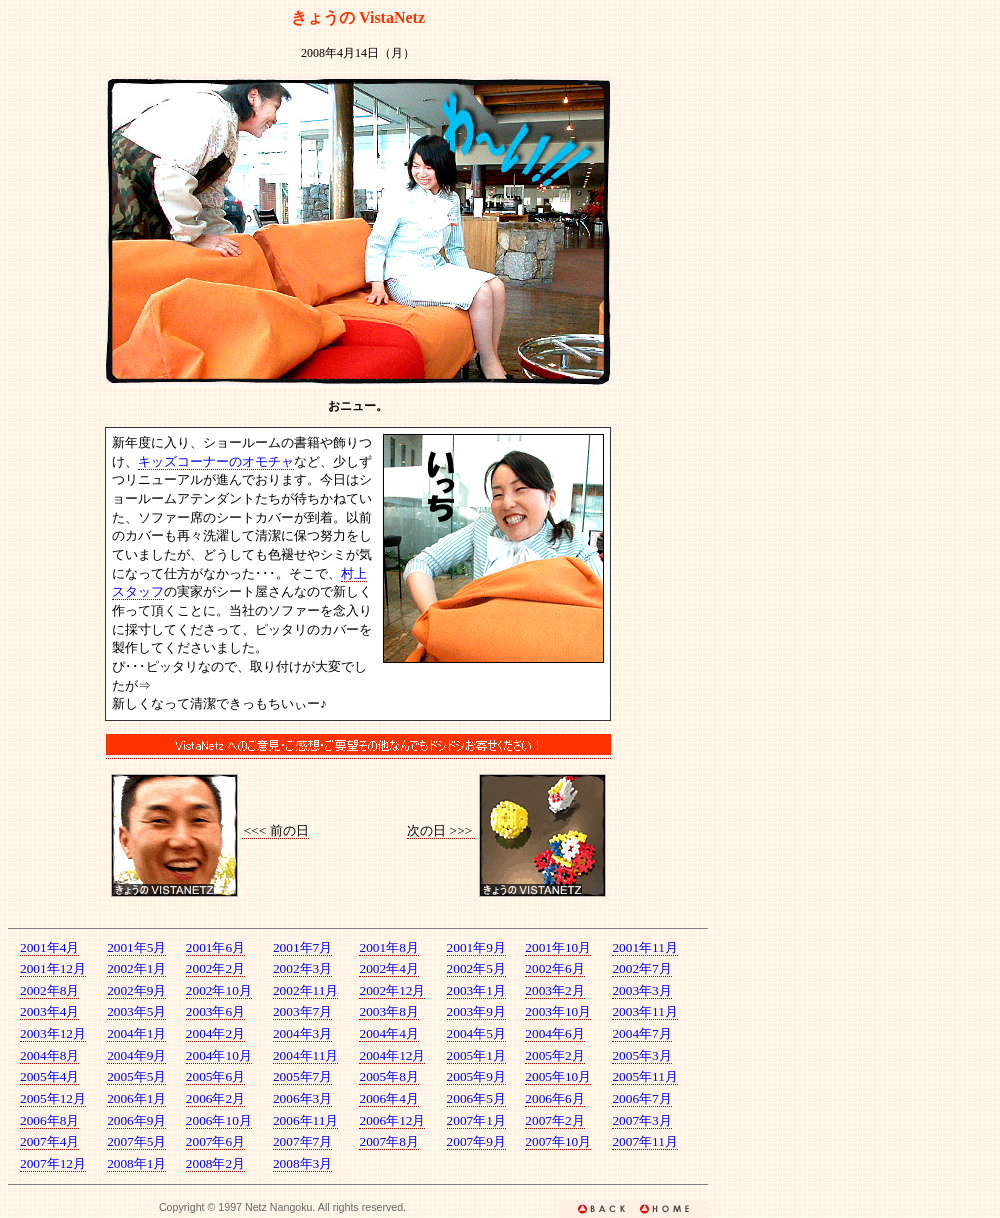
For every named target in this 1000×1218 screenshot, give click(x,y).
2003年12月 (53, 1033)
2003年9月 (476, 1011)
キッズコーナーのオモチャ (216, 461)
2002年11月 (306, 990)
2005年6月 (215, 1076)
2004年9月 (136, 1055)
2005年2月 (554, 1055)
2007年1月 (476, 1120)
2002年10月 (219, 990)
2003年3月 (641, 990)
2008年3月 (302, 1163)
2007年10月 (558, 1141)
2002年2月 (215, 968)
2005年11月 (645, 1076)
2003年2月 (554, 990)
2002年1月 (136, 968)
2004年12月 (392, 1055)
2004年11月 (306, 1055)
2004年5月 (476, 1033)
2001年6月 (215, 947)
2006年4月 (388, 1098)
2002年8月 (49, 990)
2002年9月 (136, 990)
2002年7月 (641, 968)
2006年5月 (476, 1098)
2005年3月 (641, 1055)
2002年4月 (388, 968)
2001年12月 (53, 968)
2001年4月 (49, 947)
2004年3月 (302, 1033)
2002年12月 (392, 990)
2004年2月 (215, 1033)
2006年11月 (306, 1120)
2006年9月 (136, 1120)
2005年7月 (302, 1076)
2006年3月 (302, 1098)
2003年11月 (645, 1011)
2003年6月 (215, 1011)
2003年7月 (302, 1011)
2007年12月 (53, 1163)
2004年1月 (136, 1033)
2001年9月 (476, 947)
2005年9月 (476, 1076)
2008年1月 (136, 1163)
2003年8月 (388, 1011)
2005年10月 (558, 1076)
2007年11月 (645, 1141)
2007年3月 (641, 1120)
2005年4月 (49, 1076)
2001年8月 (388, 947)
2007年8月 (388, 1141)
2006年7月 (641, 1098)
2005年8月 (388, 1076)
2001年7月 (302, 947)
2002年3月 (302, 968)
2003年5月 (136, 1011)
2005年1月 (476, 1055)
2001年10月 (558, 947)
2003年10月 (558, 1011)
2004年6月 (554, 1033)
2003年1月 (476, 990)
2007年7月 (302, 1141)
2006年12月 (392, 1120)
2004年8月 (49, 1055)
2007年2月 (554, 1120)
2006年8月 (49, 1120)
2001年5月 (136, 947)
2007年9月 (476, 1141)
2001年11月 (645, 947)
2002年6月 (554, 968)
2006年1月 (136, 1098)
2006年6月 (554, 1098)
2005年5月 (136, 1076)
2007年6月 (215, 1141)
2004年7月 (641, 1033)
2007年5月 (136, 1141)
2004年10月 (219, 1055)
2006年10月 (219, 1120)
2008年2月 (215, 1163)
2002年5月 (476, 968)
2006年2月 (215, 1098)
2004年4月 (388, 1033)
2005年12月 (53, 1098)
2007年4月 (49, 1141)
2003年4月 (49, 1011)
